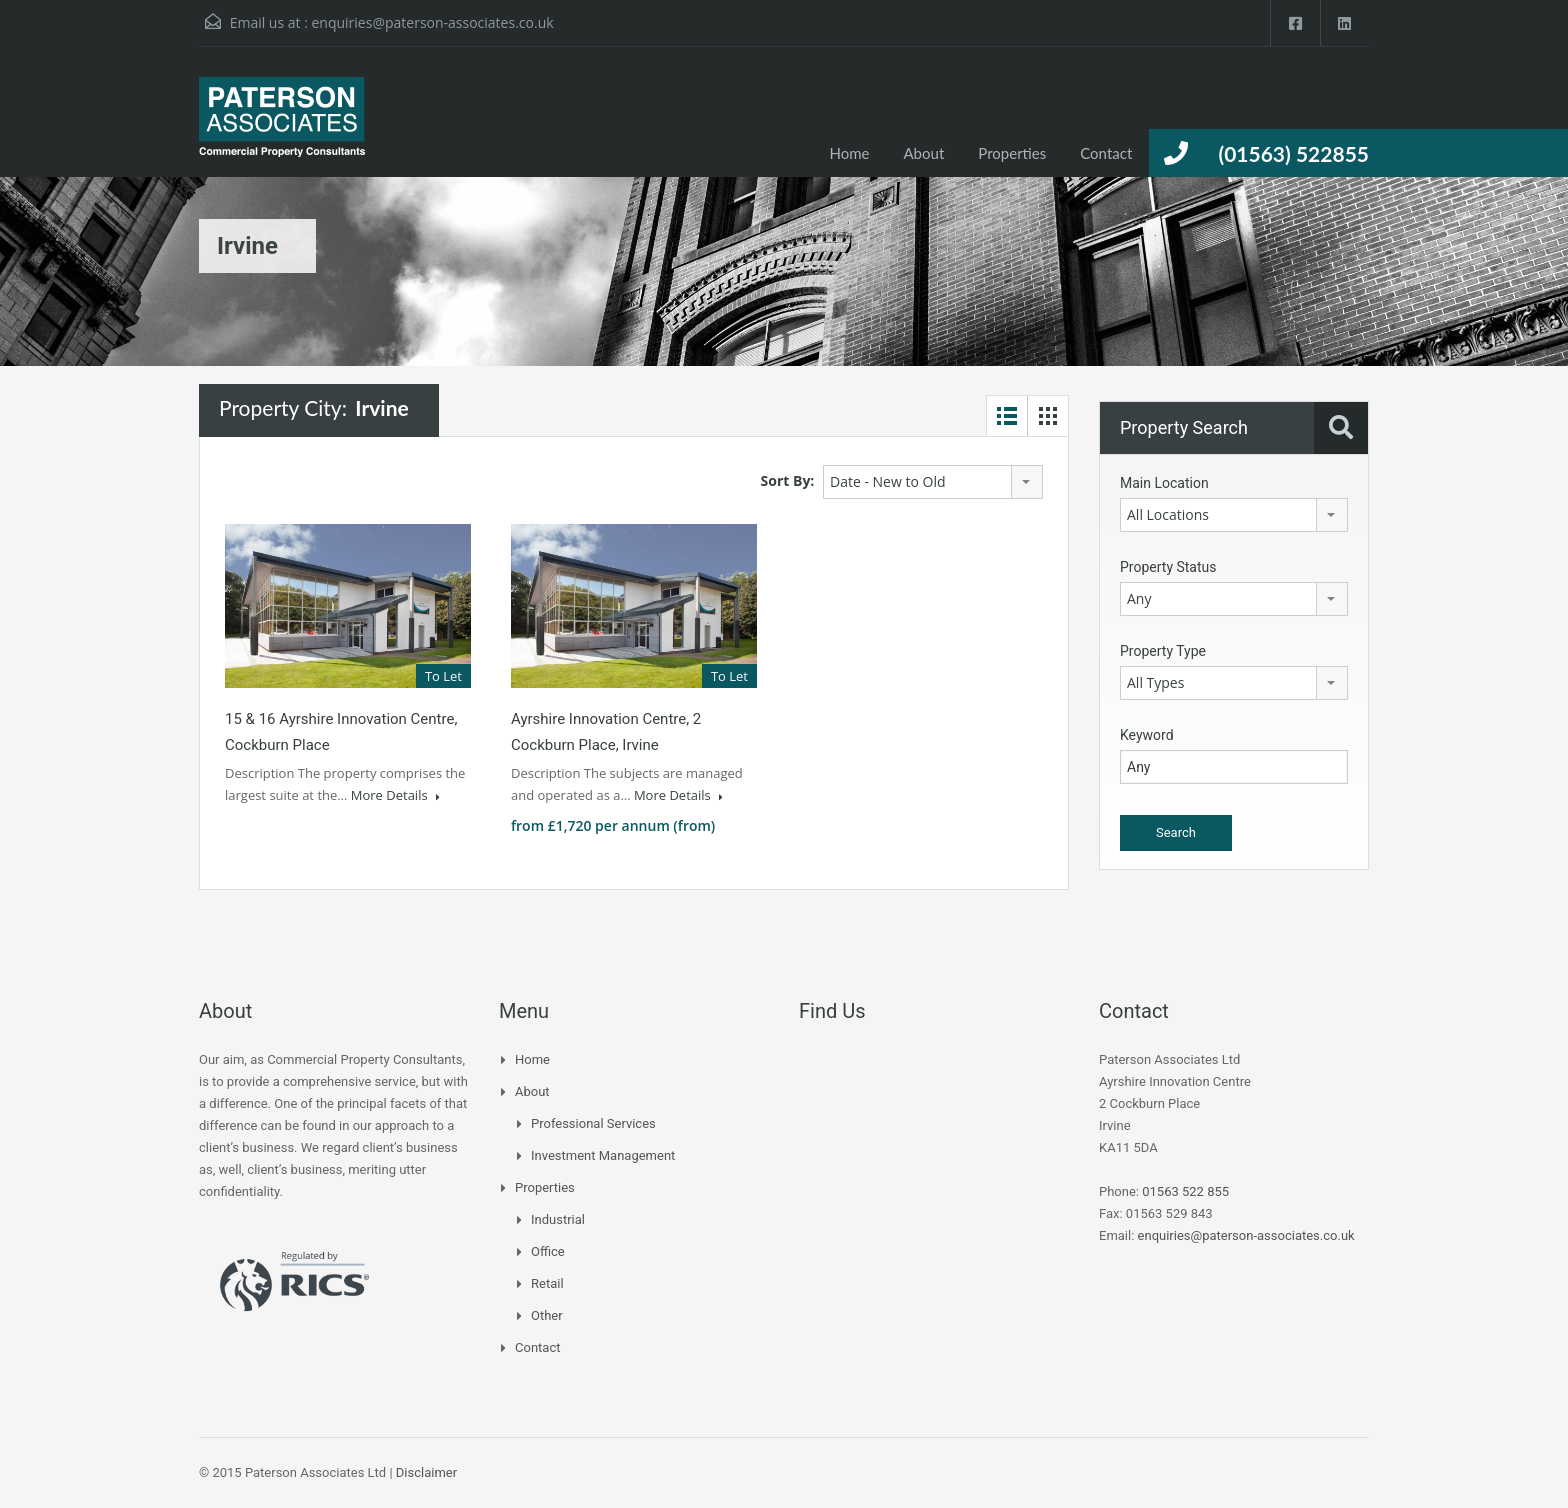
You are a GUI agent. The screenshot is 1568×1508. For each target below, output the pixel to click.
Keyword (1147, 735)
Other (547, 1315)
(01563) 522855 (1293, 153)
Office (548, 1251)
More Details (395, 795)
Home (850, 153)
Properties (1012, 153)
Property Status (1168, 567)
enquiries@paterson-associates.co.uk (432, 22)
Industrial (558, 1219)
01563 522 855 (1185, 1191)
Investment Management (603, 1155)
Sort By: (788, 480)
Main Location (1164, 483)
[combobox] (933, 482)
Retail (547, 1283)
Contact (1106, 153)
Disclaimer (426, 1472)
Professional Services (593, 1123)
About (924, 153)
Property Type (1163, 651)
